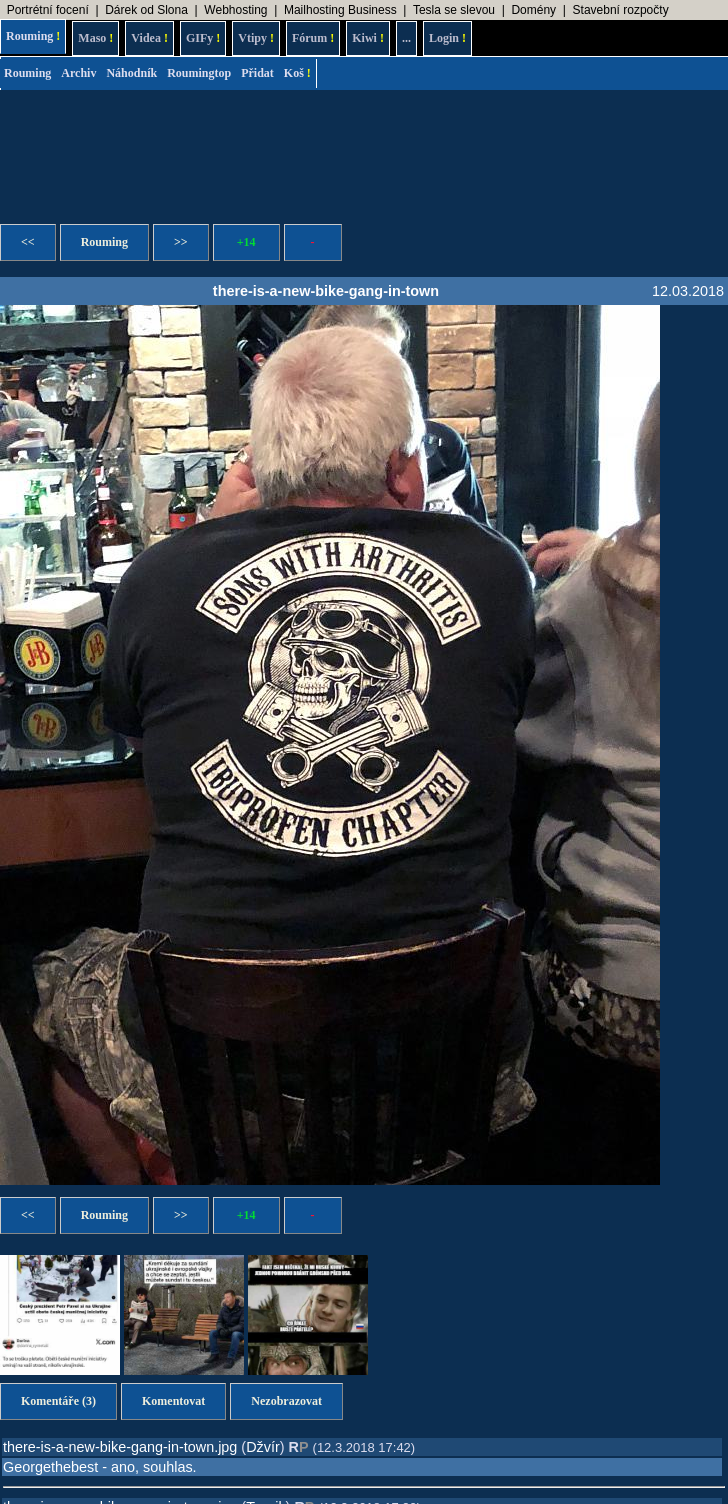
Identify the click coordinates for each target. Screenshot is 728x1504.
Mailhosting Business (340, 10)
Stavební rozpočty (621, 10)
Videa (149, 38)
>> (181, 242)
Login (447, 38)
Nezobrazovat (286, 1401)
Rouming (33, 36)
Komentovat (173, 1401)
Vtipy (256, 38)
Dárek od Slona (146, 10)
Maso (95, 38)
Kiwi (368, 38)
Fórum (313, 38)
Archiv (78, 73)
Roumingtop (199, 73)
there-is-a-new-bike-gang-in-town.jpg (120, 1447)
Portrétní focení (48, 10)
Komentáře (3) (58, 1401)
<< (28, 242)
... (406, 38)
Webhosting (235, 10)
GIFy (203, 38)
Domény (533, 10)
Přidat (257, 73)
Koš (297, 73)
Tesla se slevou (454, 10)
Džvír (263, 1447)
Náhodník (131, 73)
